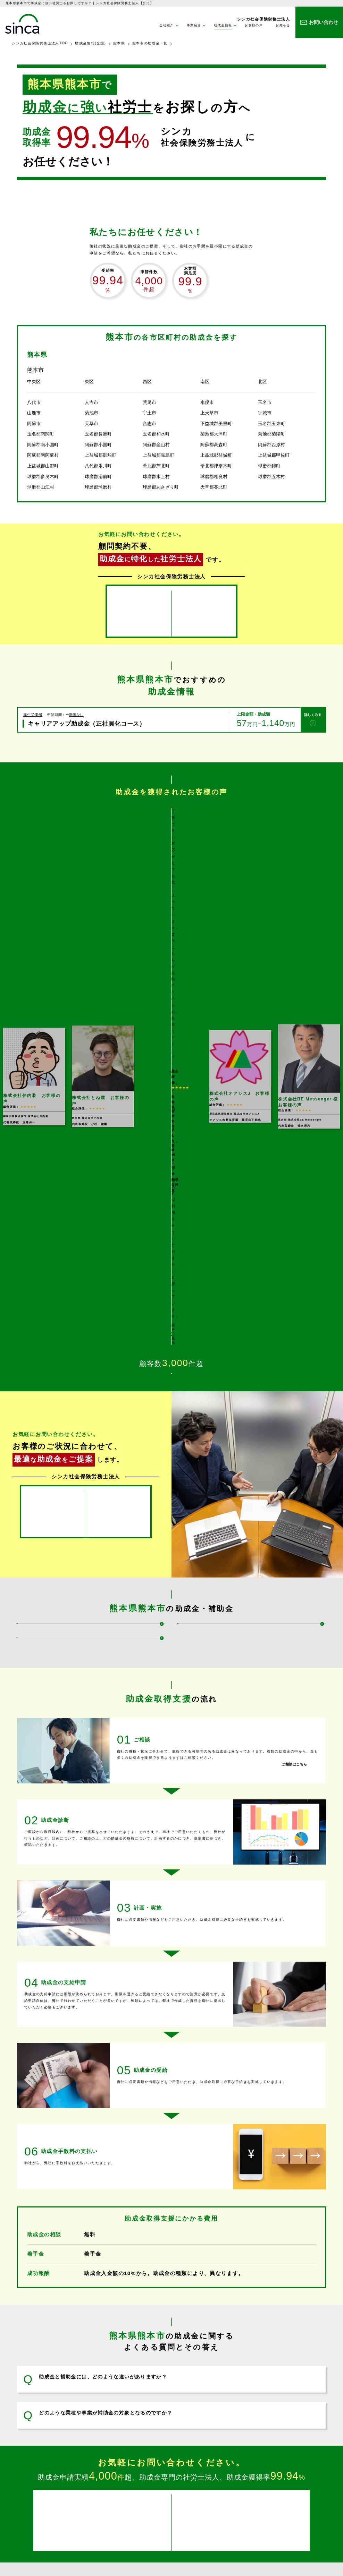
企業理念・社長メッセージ (218, 2499)
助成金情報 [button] (223, 25)
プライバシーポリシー (296, 2504)
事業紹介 (110, 2493)
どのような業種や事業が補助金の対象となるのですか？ (105, 2181)
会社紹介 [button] (166, 25)
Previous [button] (11, 852)
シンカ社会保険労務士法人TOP (40, 43)
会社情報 (204, 2491)
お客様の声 (254, 25)
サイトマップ (288, 2515)
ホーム (108, 2482)
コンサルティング (118, 2522)
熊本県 (119, 43)
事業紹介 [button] (194, 25)
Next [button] (332, 852)
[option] (171, 852)
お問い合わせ (288, 2493)
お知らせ (283, 25)
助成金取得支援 (116, 2502)
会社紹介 (202, 2482)
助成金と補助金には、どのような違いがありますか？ (103, 2144)
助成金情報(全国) (90, 43)
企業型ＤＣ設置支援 (120, 2530)
